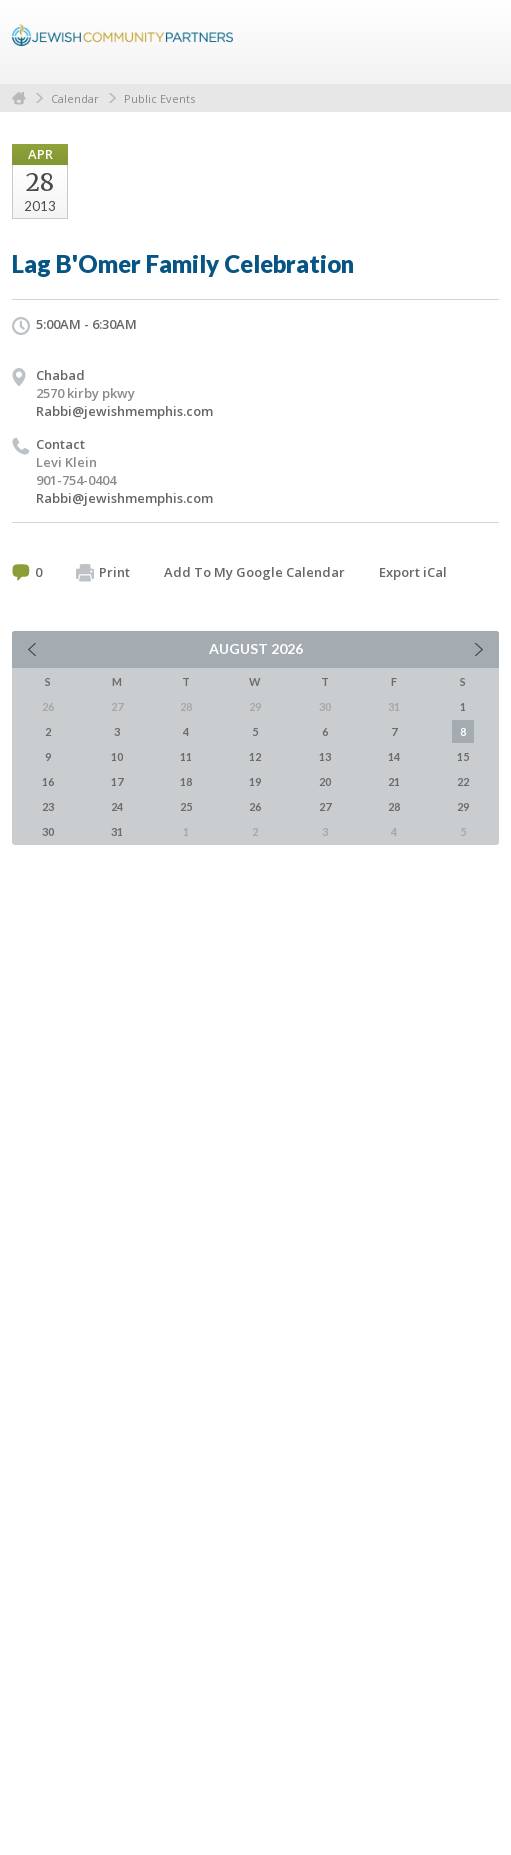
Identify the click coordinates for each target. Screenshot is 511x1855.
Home (19, 98)
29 (463, 806)
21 (394, 781)
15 (463, 756)
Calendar (75, 98)
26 (255, 806)
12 (255, 756)
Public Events (159, 98)
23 (48, 806)
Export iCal (413, 572)
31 (117, 831)
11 (186, 756)
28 (394, 806)
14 (394, 756)
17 (117, 781)
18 (186, 781)
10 (117, 756)
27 (325, 806)
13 (325, 756)
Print (103, 573)
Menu (476, 42)
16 (48, 781)
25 (186, 806)
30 (48, 831)
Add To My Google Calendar (254, 572)
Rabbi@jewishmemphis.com (124, 411)
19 (255, 781)
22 (463, 781)
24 (117, 806)
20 (325, 781)
